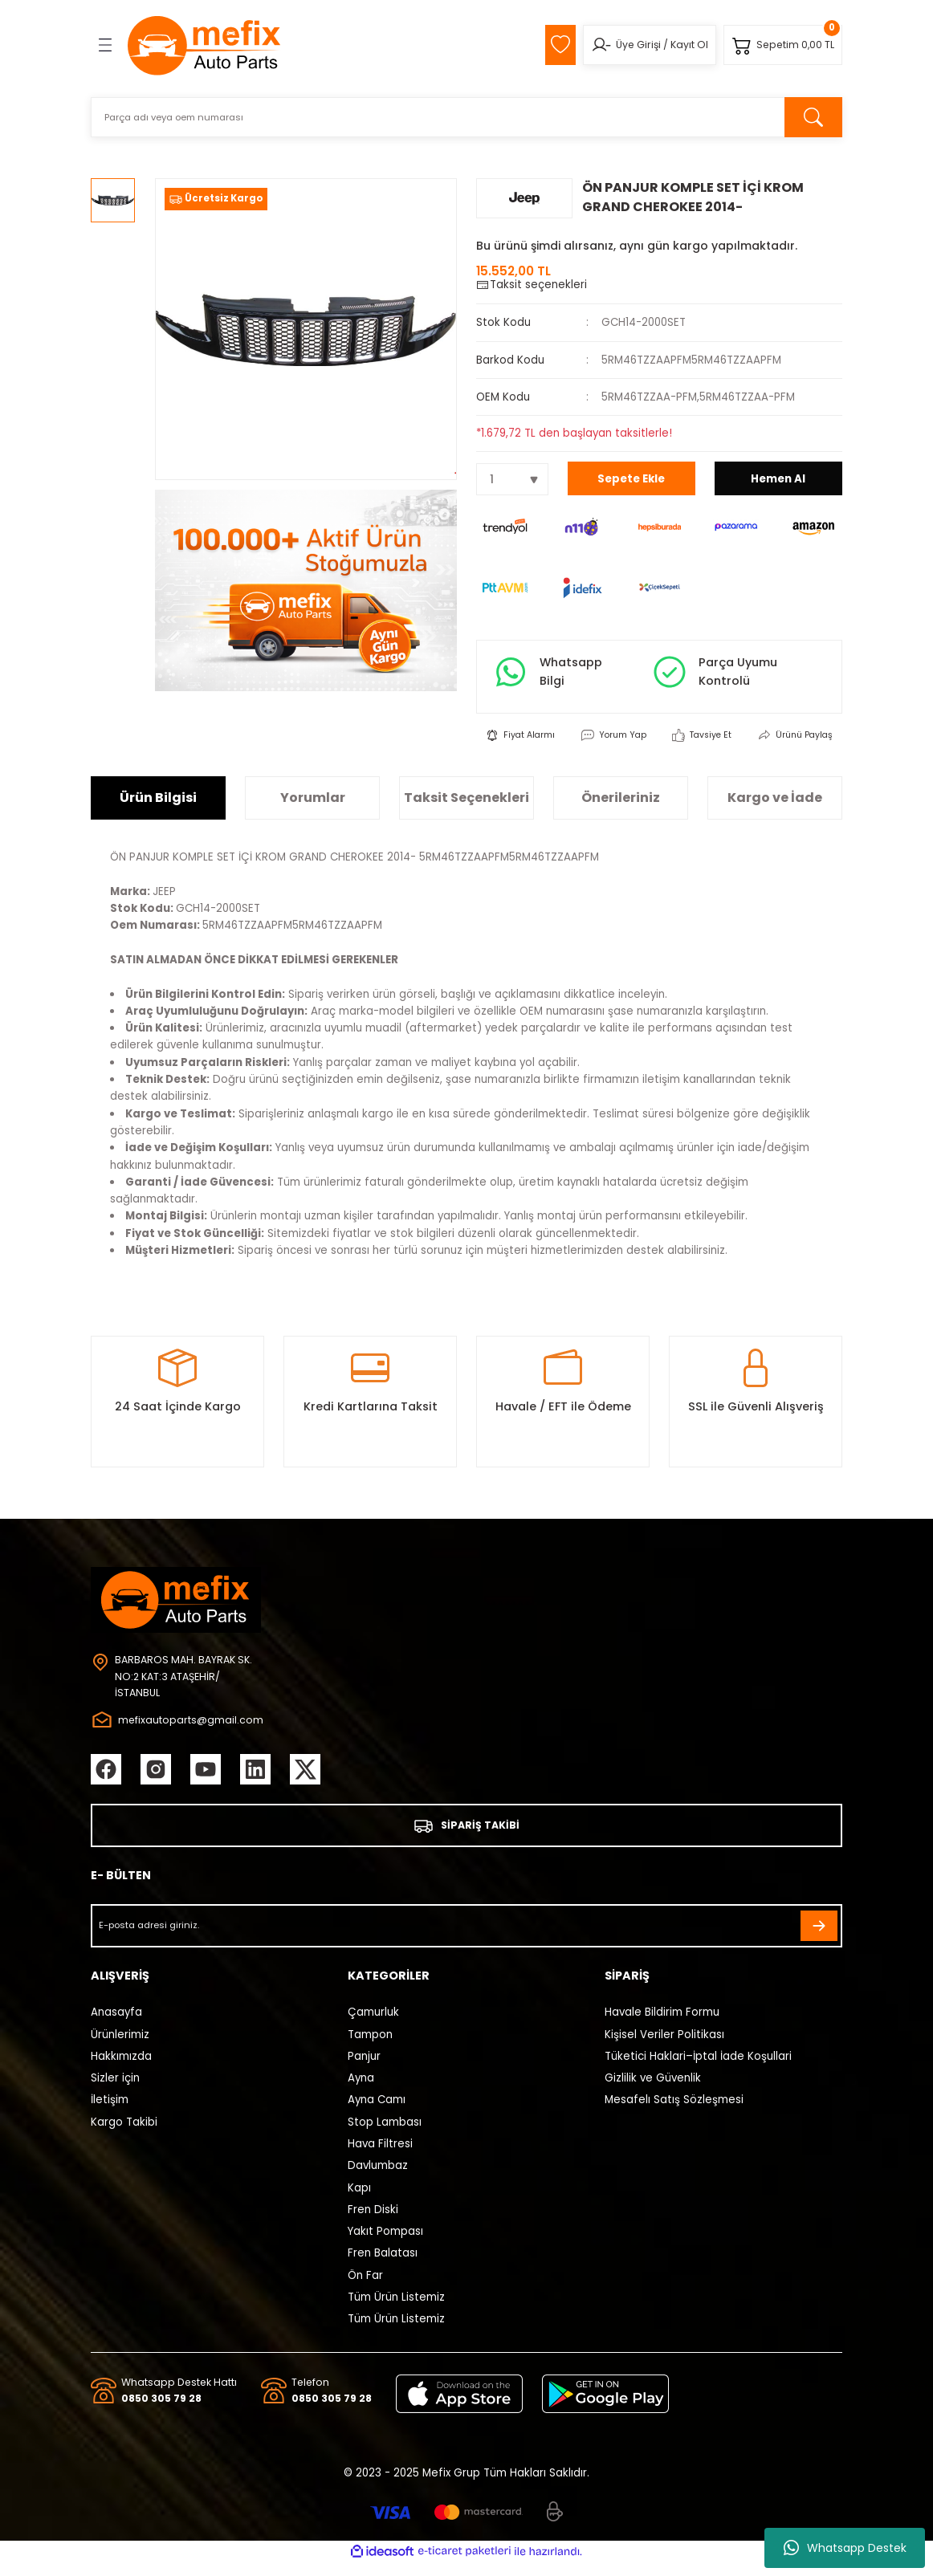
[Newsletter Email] (466, 1937)
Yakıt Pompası (385, 2242)
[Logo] (205, 45)
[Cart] (780, 45)
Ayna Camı (376, 2111)
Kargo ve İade (774, 807)
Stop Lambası (385, 2133)
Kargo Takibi (124, 2133)
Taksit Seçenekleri (466, 807)
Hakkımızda (121, 2067)
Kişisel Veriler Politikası (664, 2045)
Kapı (359, 2199)
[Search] (466, 117)
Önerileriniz (620, 807)
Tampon (370, 2045)
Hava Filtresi (380, 2155)
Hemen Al (778, 478)
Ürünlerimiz (120, 2045)
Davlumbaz (378, 2177)
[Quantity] (512, 479)
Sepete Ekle (631, 478)
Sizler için (115, 2089)
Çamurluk (373, 2024)
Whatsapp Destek (845, 2548)
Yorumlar (312, 807)
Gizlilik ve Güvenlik (653, 2089)
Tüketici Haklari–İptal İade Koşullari (698, 2067)
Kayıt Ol (683, 44)
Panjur (364, 2067)
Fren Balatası (383, 2265)
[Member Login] (595, 45)
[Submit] (819, 1937)
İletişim (109, 2111)
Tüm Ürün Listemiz (396, 2308)
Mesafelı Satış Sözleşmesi (674, 2111)
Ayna (361, 2089)
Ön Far (365, 2286)
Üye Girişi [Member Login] (631, 44)
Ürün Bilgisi (158, 807)
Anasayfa (116, 2024)
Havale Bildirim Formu (662, 2024)
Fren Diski (373, 2220)
